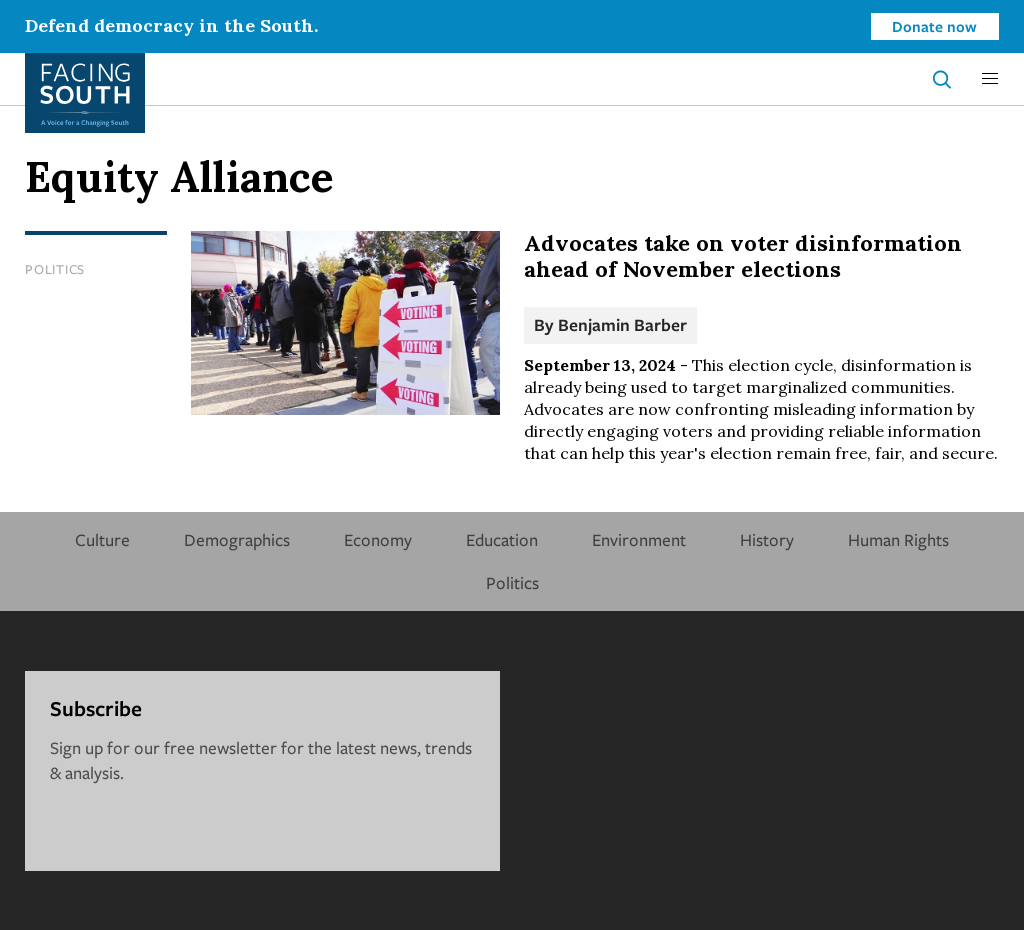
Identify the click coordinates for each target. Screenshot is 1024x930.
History (767, 539)
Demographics (237, 539)
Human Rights (898, 539)
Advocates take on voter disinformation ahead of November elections (743, 256)
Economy (378, 539)
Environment (639, 539)
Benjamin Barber (622, 324)
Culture (102, 539)
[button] (990, 79)
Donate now (934, 26)
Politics (55, 269)
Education (502, 539)
